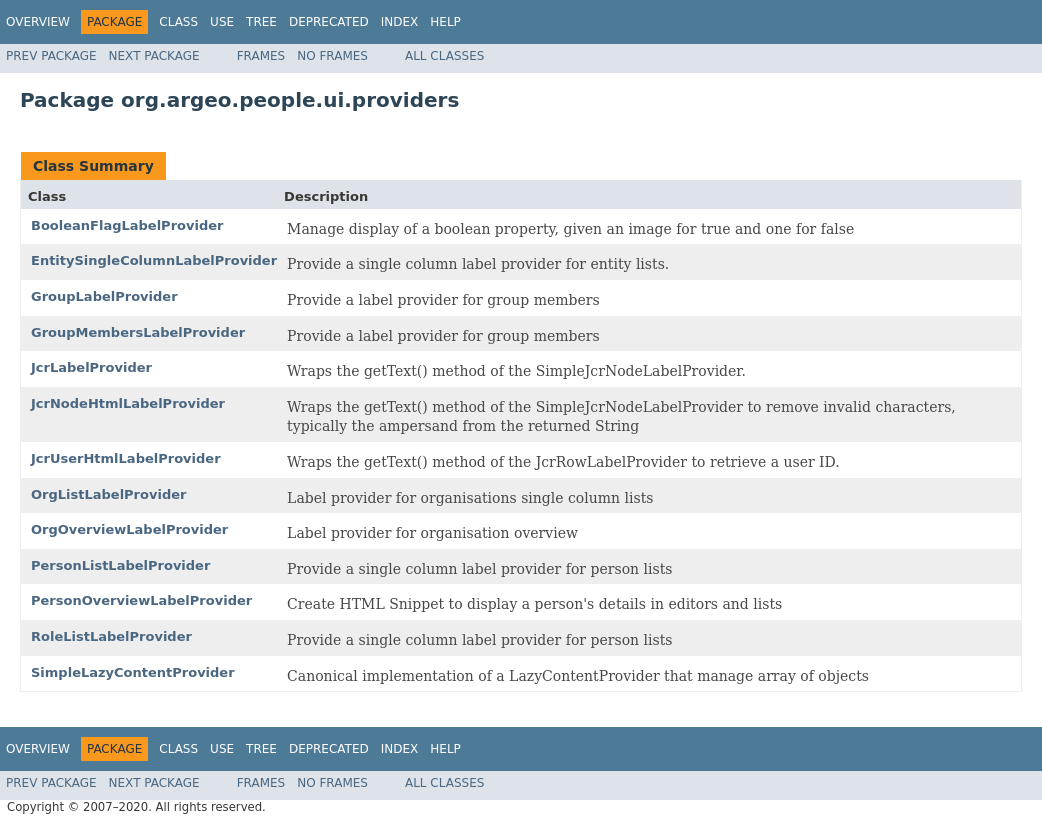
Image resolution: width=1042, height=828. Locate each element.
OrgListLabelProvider (108, 494)
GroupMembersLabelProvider (138, 332)
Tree (261, 22)
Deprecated (329, 22)
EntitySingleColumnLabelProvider (154, 260)
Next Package (154, 56)
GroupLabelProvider (104, 296)
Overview (38, 22)
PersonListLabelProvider (120, 565)
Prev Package (51, 56)
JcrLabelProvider (91, 367)
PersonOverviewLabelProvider (141, 600)
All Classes (444, 56)
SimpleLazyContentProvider (133, 672)
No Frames (332, 56)
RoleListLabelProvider (111, 636)
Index (400, 22)
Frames (261, 56)
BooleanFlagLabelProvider (127, 225)
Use (222, 22)
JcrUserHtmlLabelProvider (126, 458)
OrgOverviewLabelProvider (129, 529)
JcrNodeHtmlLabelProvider (128, 403)
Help (445, 22)
